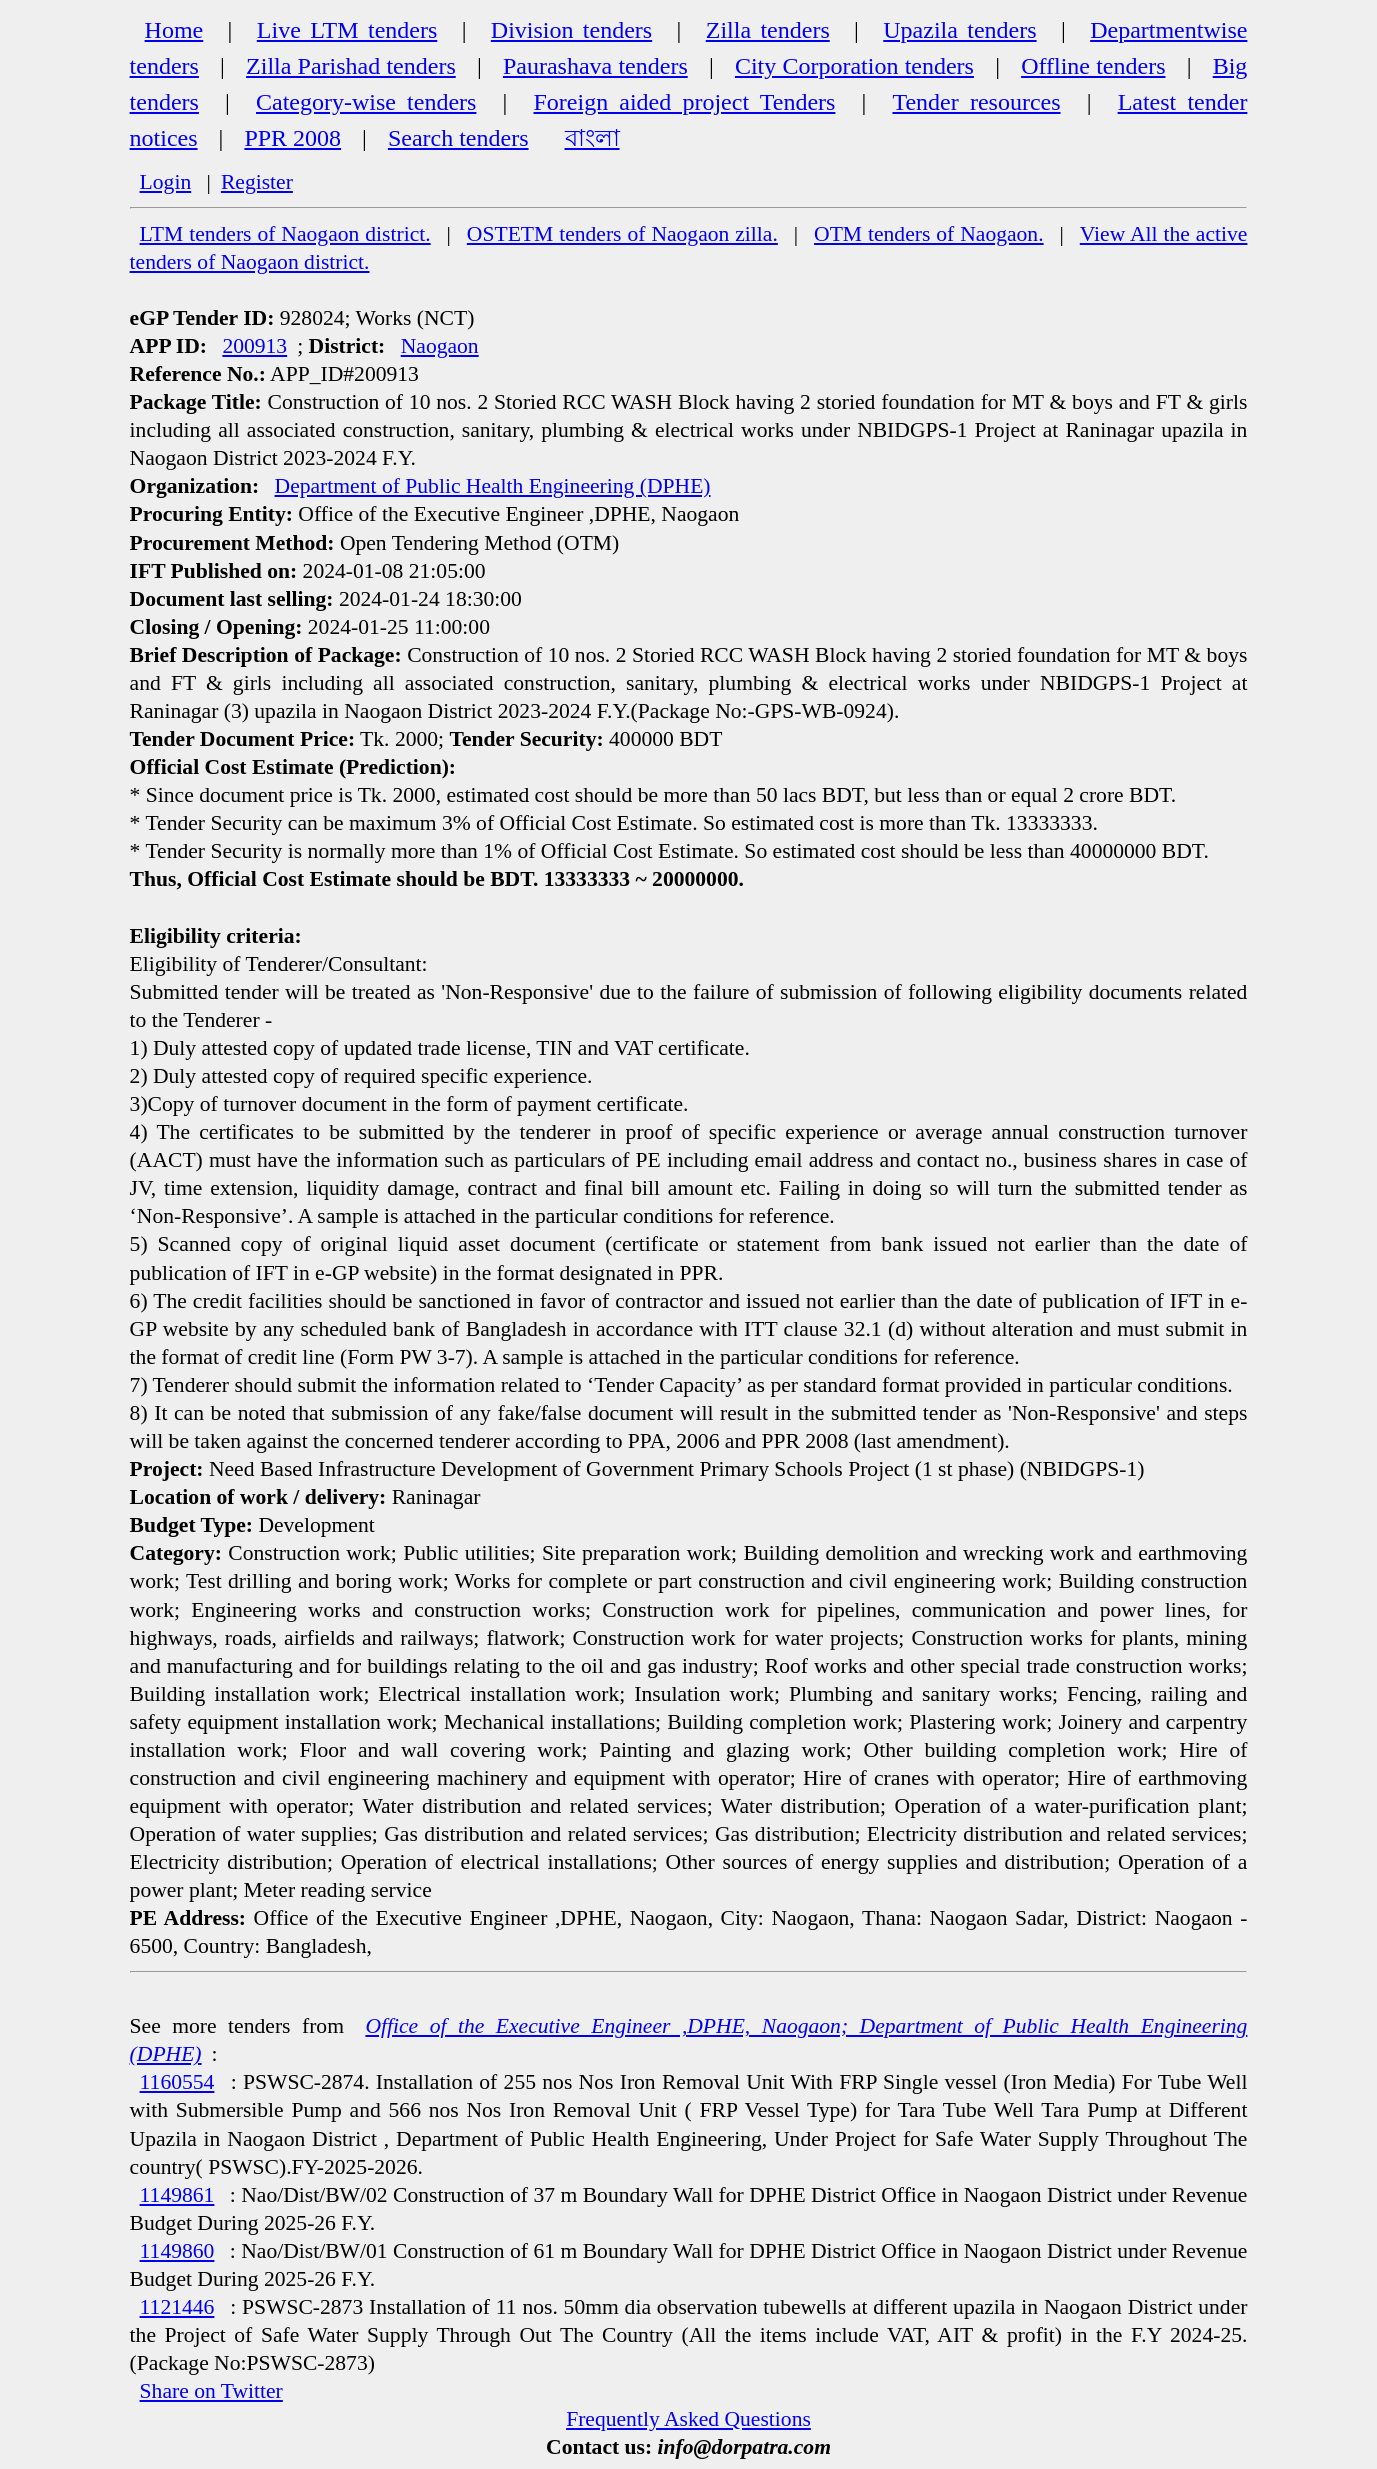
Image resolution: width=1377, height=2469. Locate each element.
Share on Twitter (211, 2391)
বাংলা (592, 138)
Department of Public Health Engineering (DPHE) (493, 486)
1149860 (177, 2251)
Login (166, 182)
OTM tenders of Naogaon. (929, 234)
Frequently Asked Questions (688, 2419)
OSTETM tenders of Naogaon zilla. (622, 234)
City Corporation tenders (854, 66)
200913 (254, 346)
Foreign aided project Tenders (685, 102)
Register (257, 182)
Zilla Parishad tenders (351, 66)
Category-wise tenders (366, 102)
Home (174, 30)
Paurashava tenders (595, 66)
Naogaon (440, 346)
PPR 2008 (292, 138)
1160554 (177, 2082)
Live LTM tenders (347, 30)
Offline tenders (1093, 66)
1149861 (177, 2195)
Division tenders (571, 30)
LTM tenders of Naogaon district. (285, 234)
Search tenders (458, 138)
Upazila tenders (959, 30)
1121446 (177, 2307)
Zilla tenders (768, 30)
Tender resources (976, 102)
